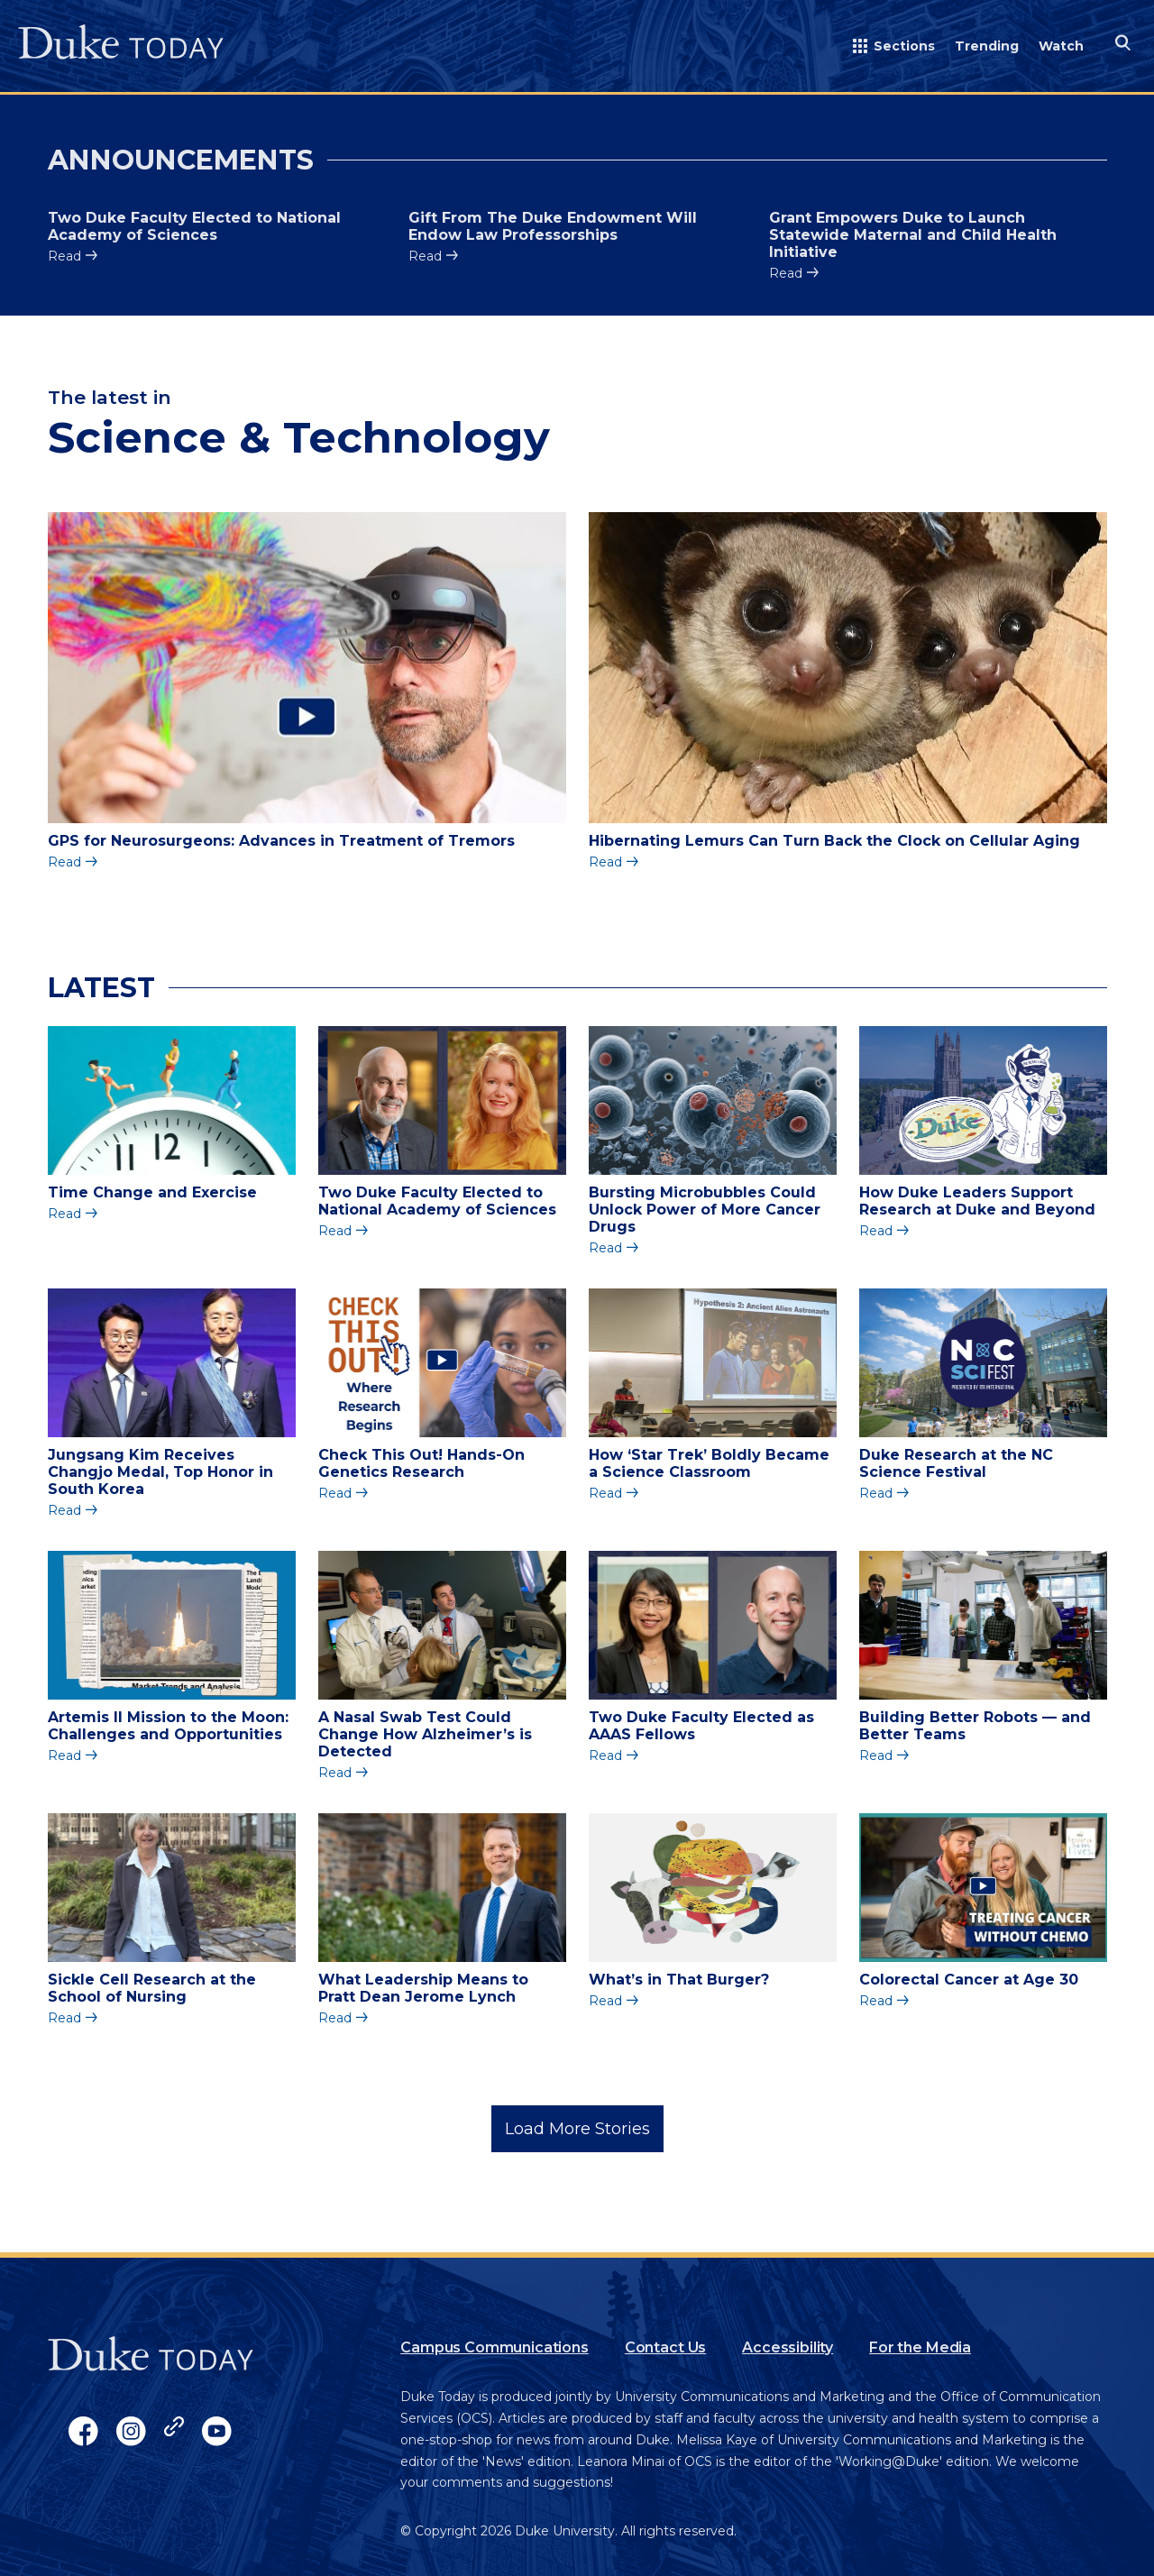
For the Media (920, 2347)
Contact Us (665, 2347)
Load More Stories (577, 2129)
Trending (987, 46)
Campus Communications (494, 2347)
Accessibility (787, 2347)
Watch (1061, 46)
